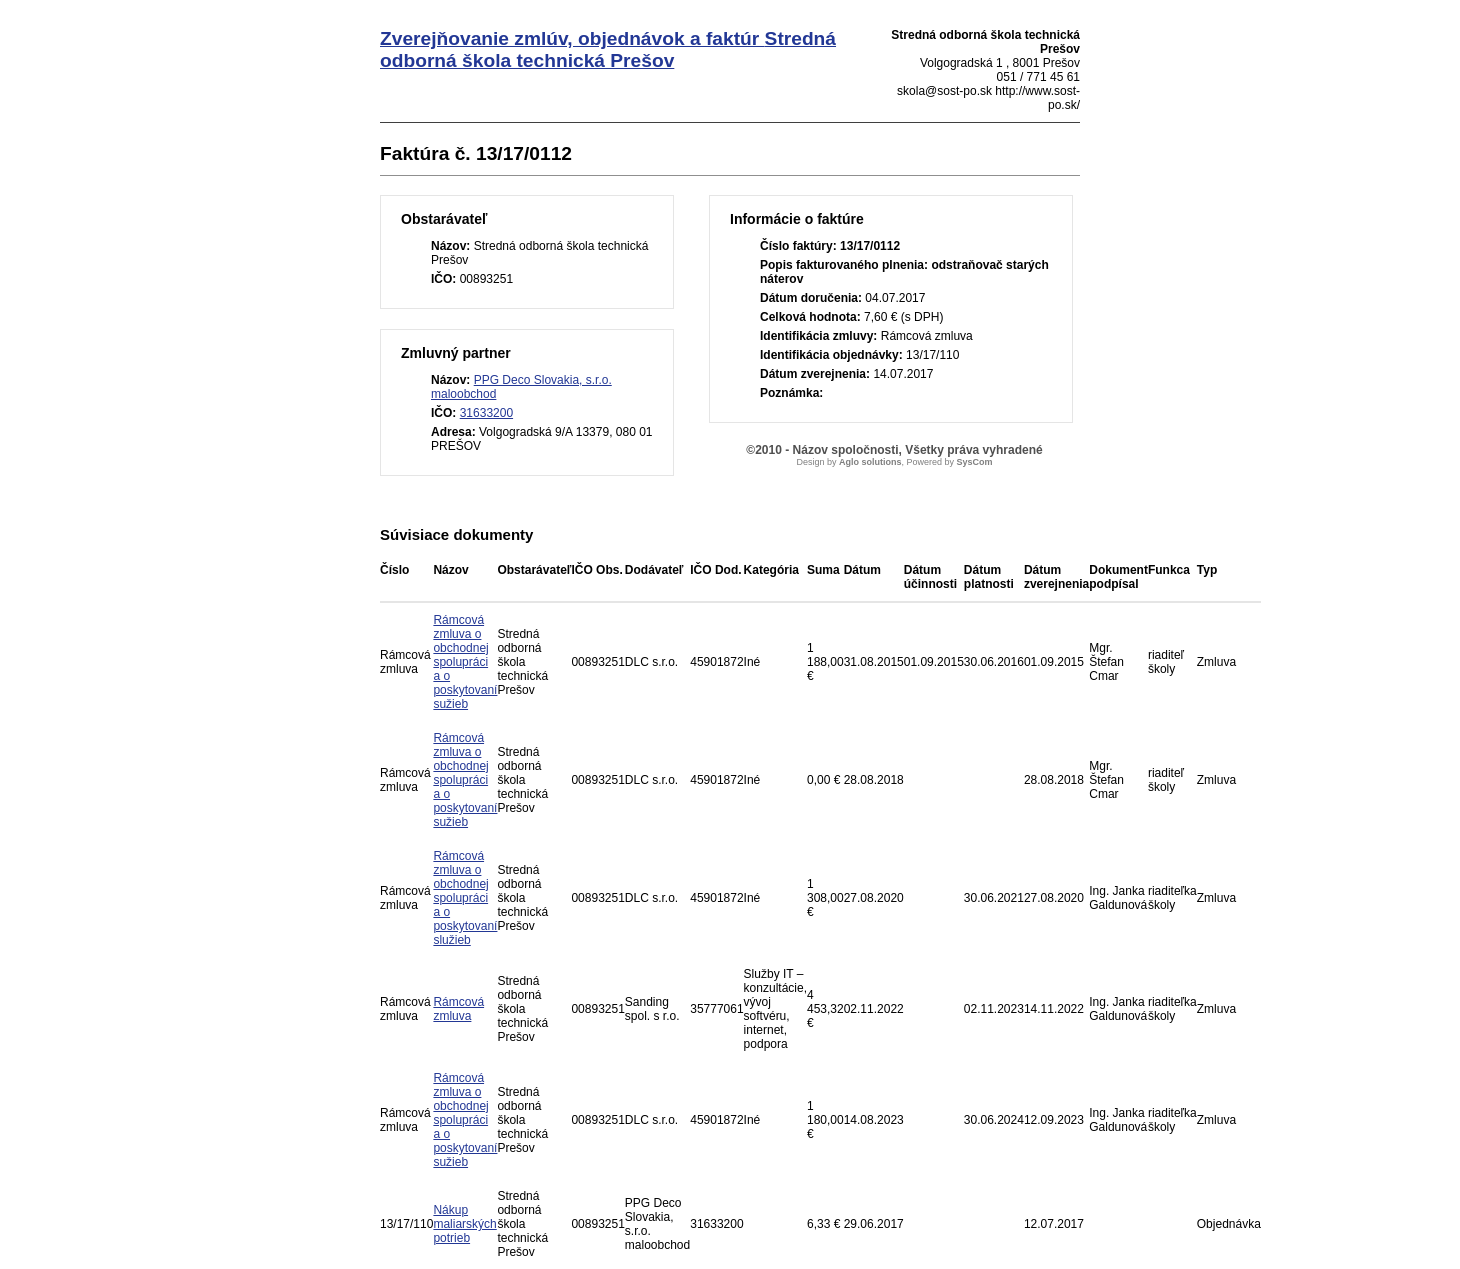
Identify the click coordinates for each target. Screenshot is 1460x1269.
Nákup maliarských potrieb (464, 1224)
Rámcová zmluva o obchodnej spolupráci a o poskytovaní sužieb (465, 662)
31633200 (486, 413)
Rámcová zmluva (458, 1009)
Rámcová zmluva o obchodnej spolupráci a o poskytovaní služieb (465, 898)
